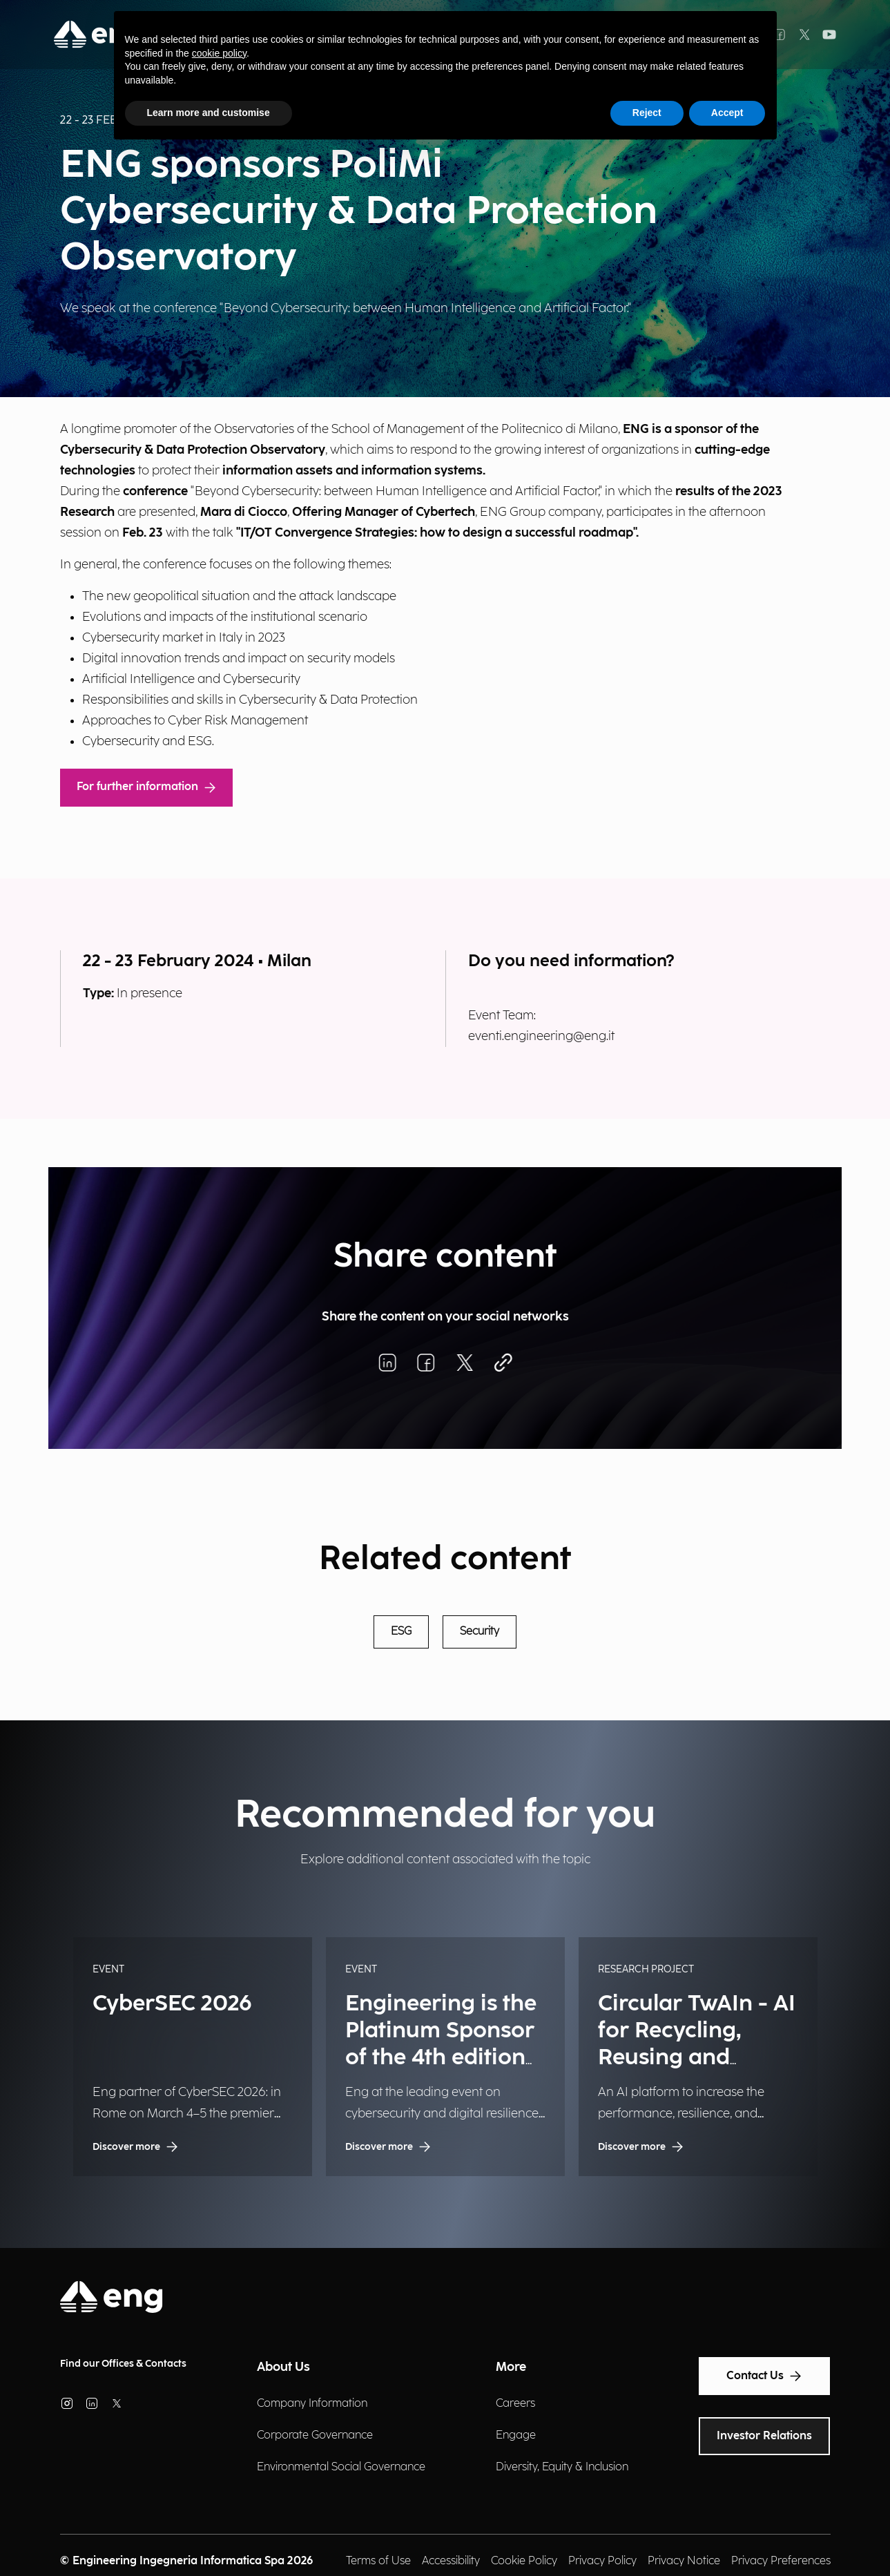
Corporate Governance (315, 2435)
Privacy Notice (684, 2561)
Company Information (312, 2403)
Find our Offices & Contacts (123, 2364)
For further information (146, 787)
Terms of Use (378, 2561)
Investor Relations (764, 2436)
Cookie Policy (524, 2561)
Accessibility (451, 2561)
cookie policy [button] (219, 53)
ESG (401, 1631)
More (511, 2367)
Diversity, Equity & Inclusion (562, 2467)
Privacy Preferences (781, 2561)
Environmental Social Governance (341, 2467)
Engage (516, 2435)
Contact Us (764, 2376)
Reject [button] (646, 112)
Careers (515, 2403)
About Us (283, 2367)
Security (479, 1631)
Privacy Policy (602, 2561)
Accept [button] (727, 112)
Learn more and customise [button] (208, 112)
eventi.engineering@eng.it (541, 1036)
